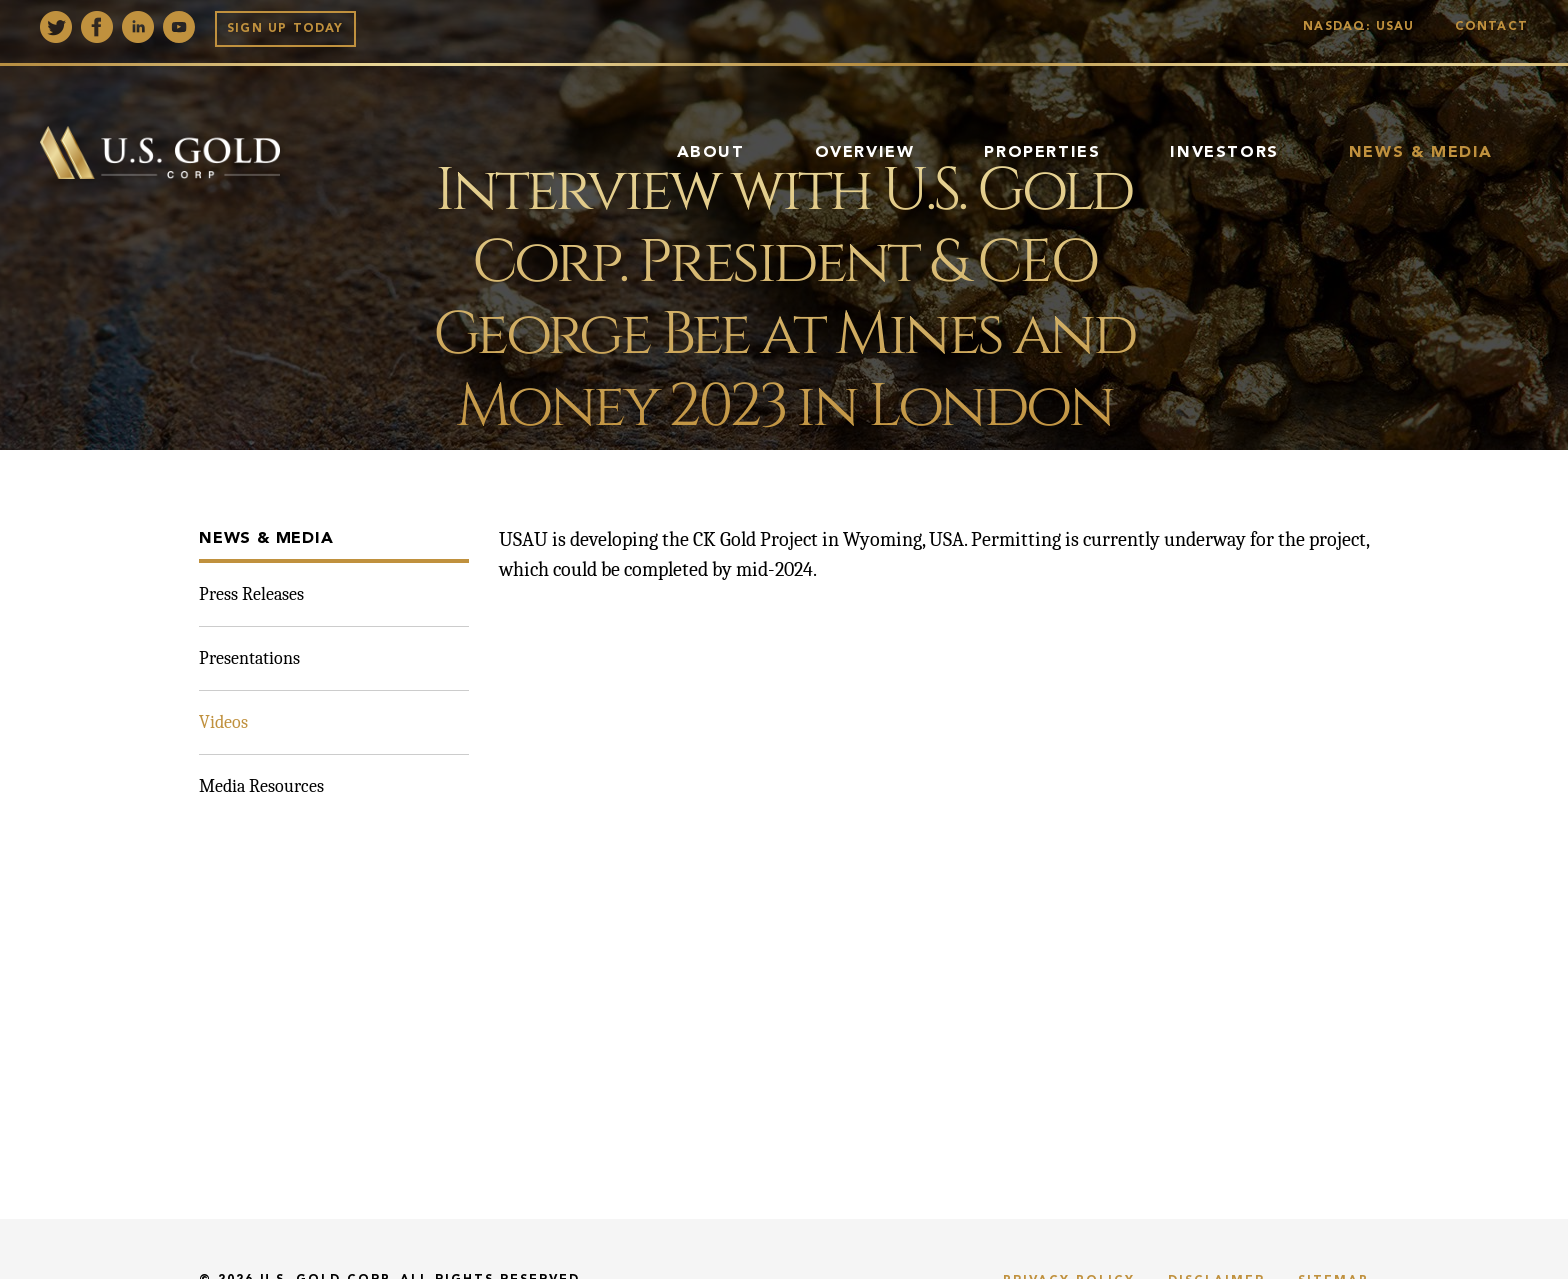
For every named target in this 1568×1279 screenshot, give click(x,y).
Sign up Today (285, 29)
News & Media (1421, 153)
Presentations (249, 658)
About (711, 153)
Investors (1224, 153)
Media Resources (261, 786)
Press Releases (251, 594)
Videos (223, 722)
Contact (1491, 27)
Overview (865, 153)
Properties (1042, 153)
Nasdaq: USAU (1363, 27)
